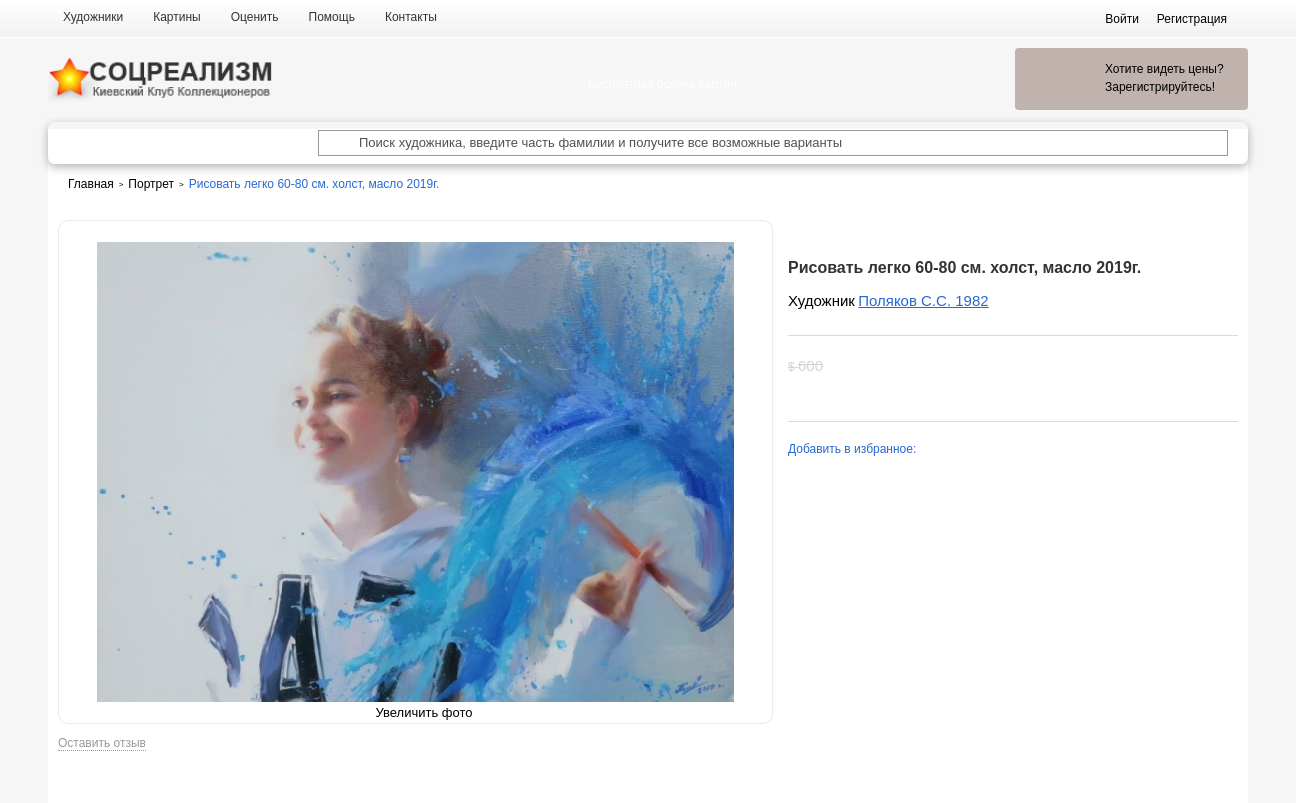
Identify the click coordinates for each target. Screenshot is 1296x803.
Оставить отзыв (102, 743)
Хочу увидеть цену (958, 366)
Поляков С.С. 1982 (923, 300)
